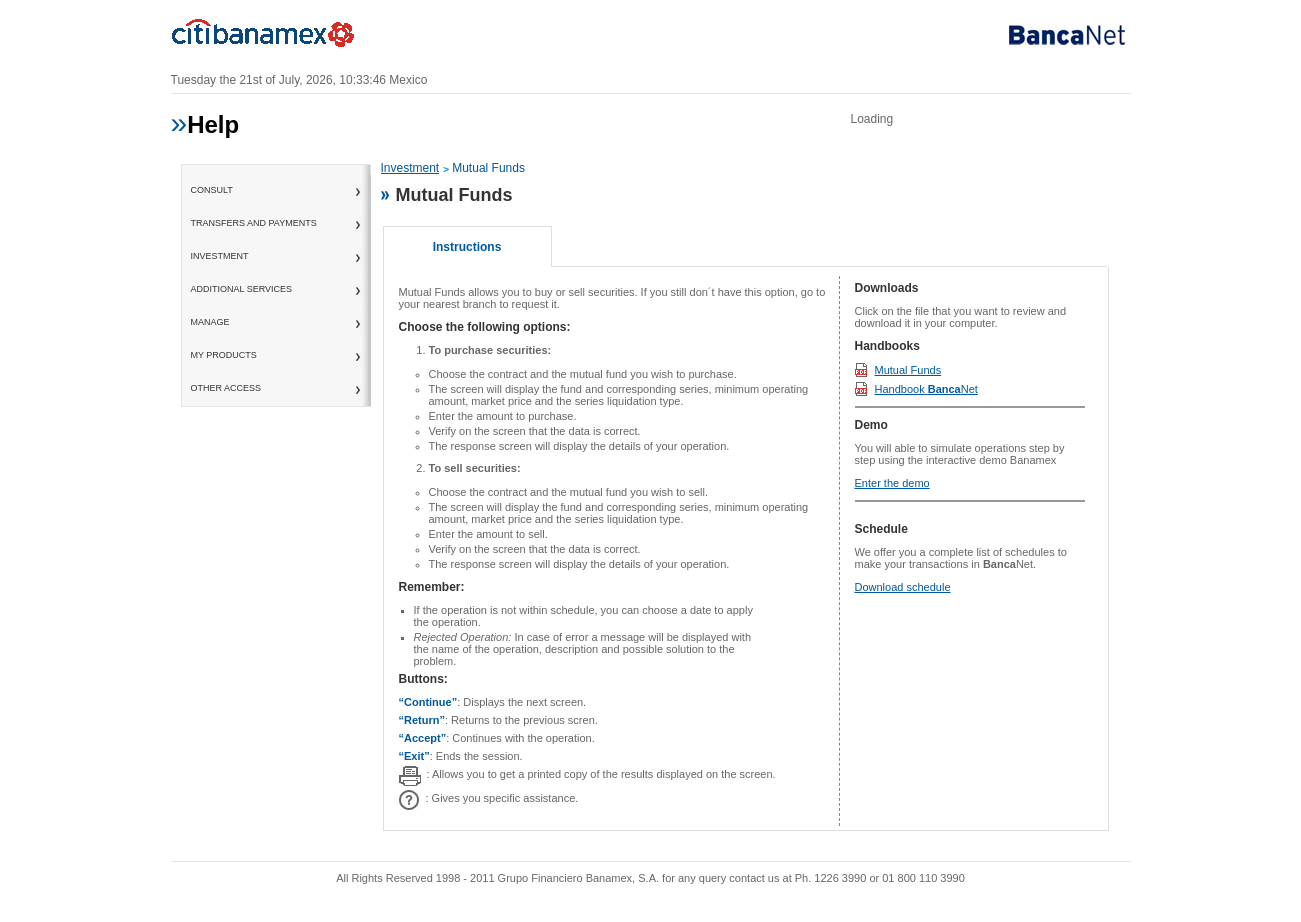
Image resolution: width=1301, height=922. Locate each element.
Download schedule (903, 587)
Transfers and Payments (254, 223)
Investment (220, 256)
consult (212, 190)
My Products (224, 355)
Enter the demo (892, 483)
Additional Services (242, 289)
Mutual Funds (908, 370)
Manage (210, 322)
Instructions (467, 247)
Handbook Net (926, 389)
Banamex (271, 38)
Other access (226, 388)
